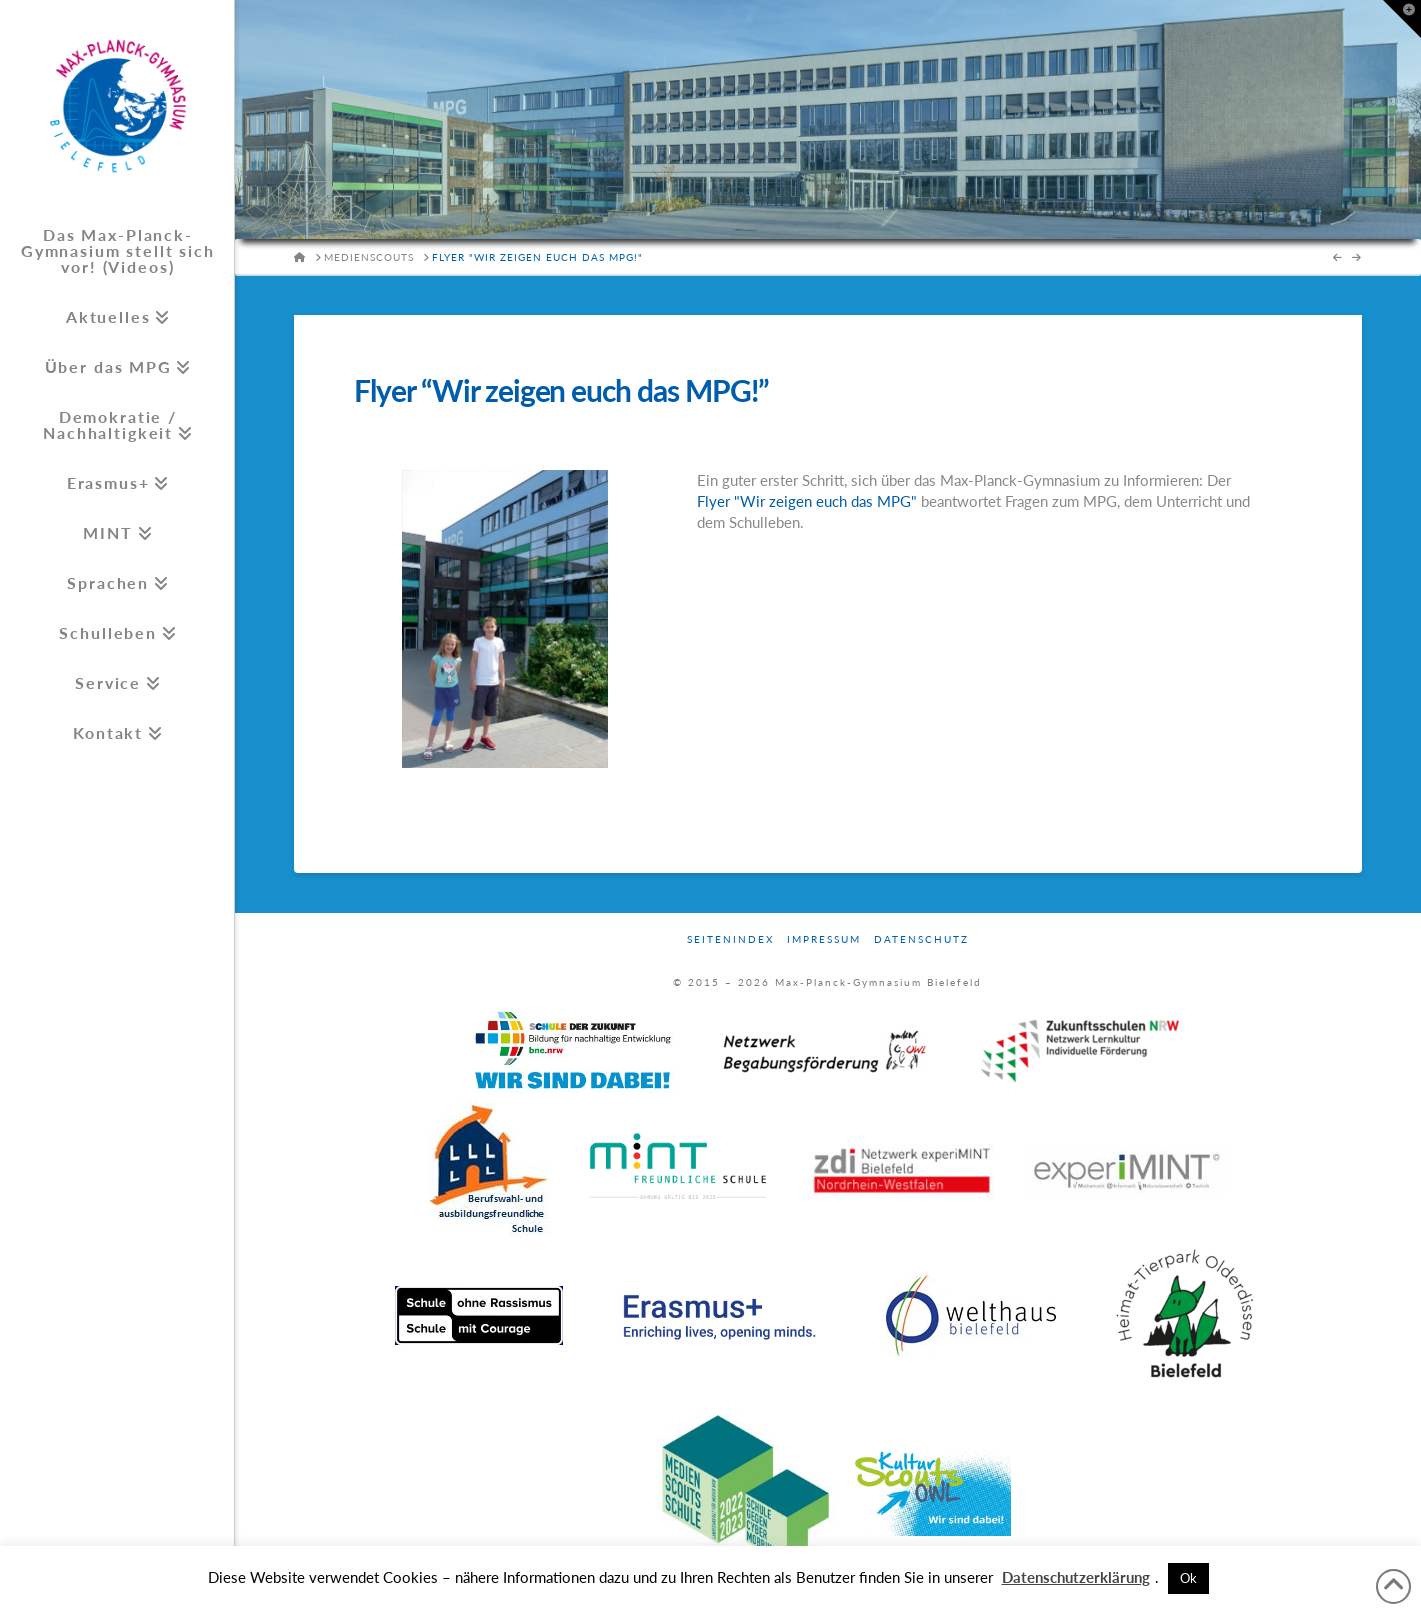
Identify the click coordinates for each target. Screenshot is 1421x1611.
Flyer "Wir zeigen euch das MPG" (807, 501)
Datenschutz (921, 939)
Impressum (824, 939)
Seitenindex (730, 939)
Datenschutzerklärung (1076, 1577)
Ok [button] (1188, 1578)
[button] (1402, 19)
